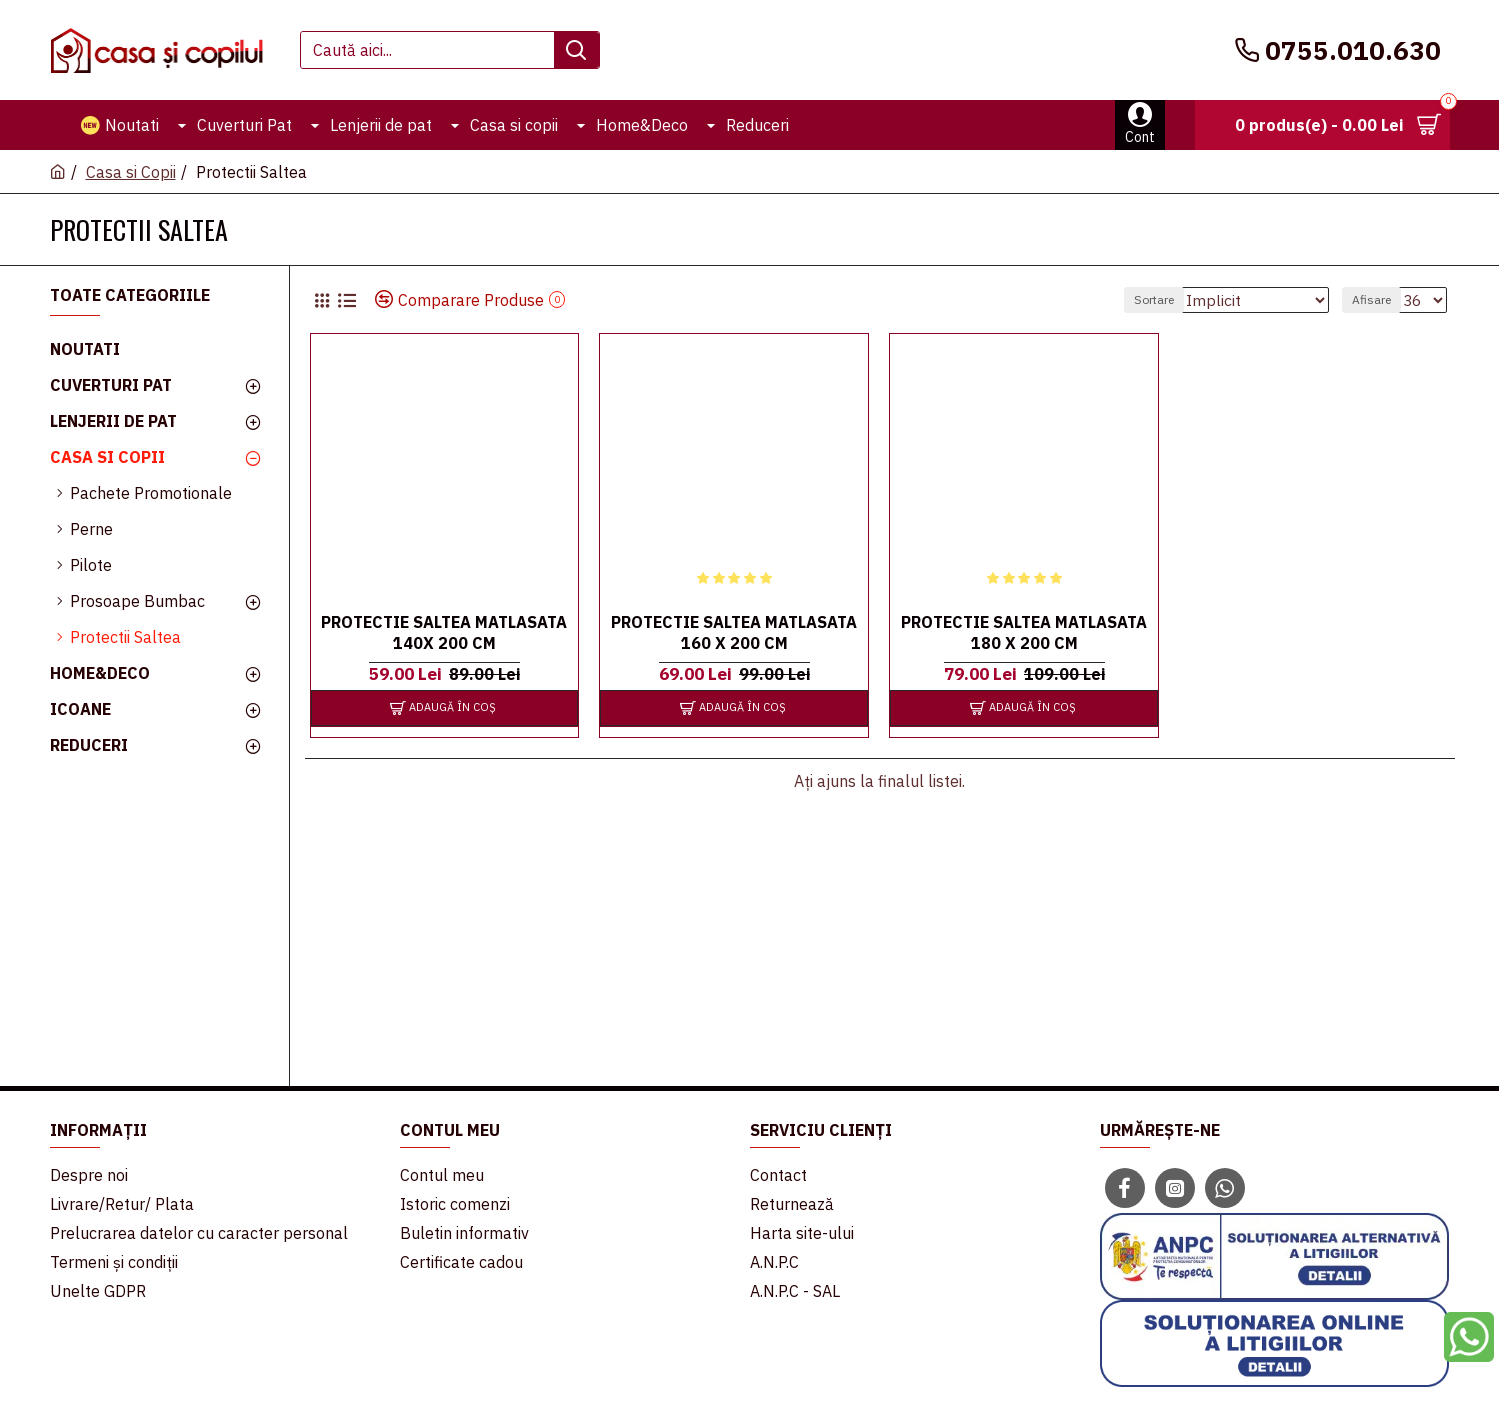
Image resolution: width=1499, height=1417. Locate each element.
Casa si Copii (131, 172)
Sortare (1173, 299)
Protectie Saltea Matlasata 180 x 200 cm (1024, 632)
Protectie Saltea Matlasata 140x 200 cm (444, 632)
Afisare (1377, 299)
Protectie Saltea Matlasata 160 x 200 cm (734, 632)
